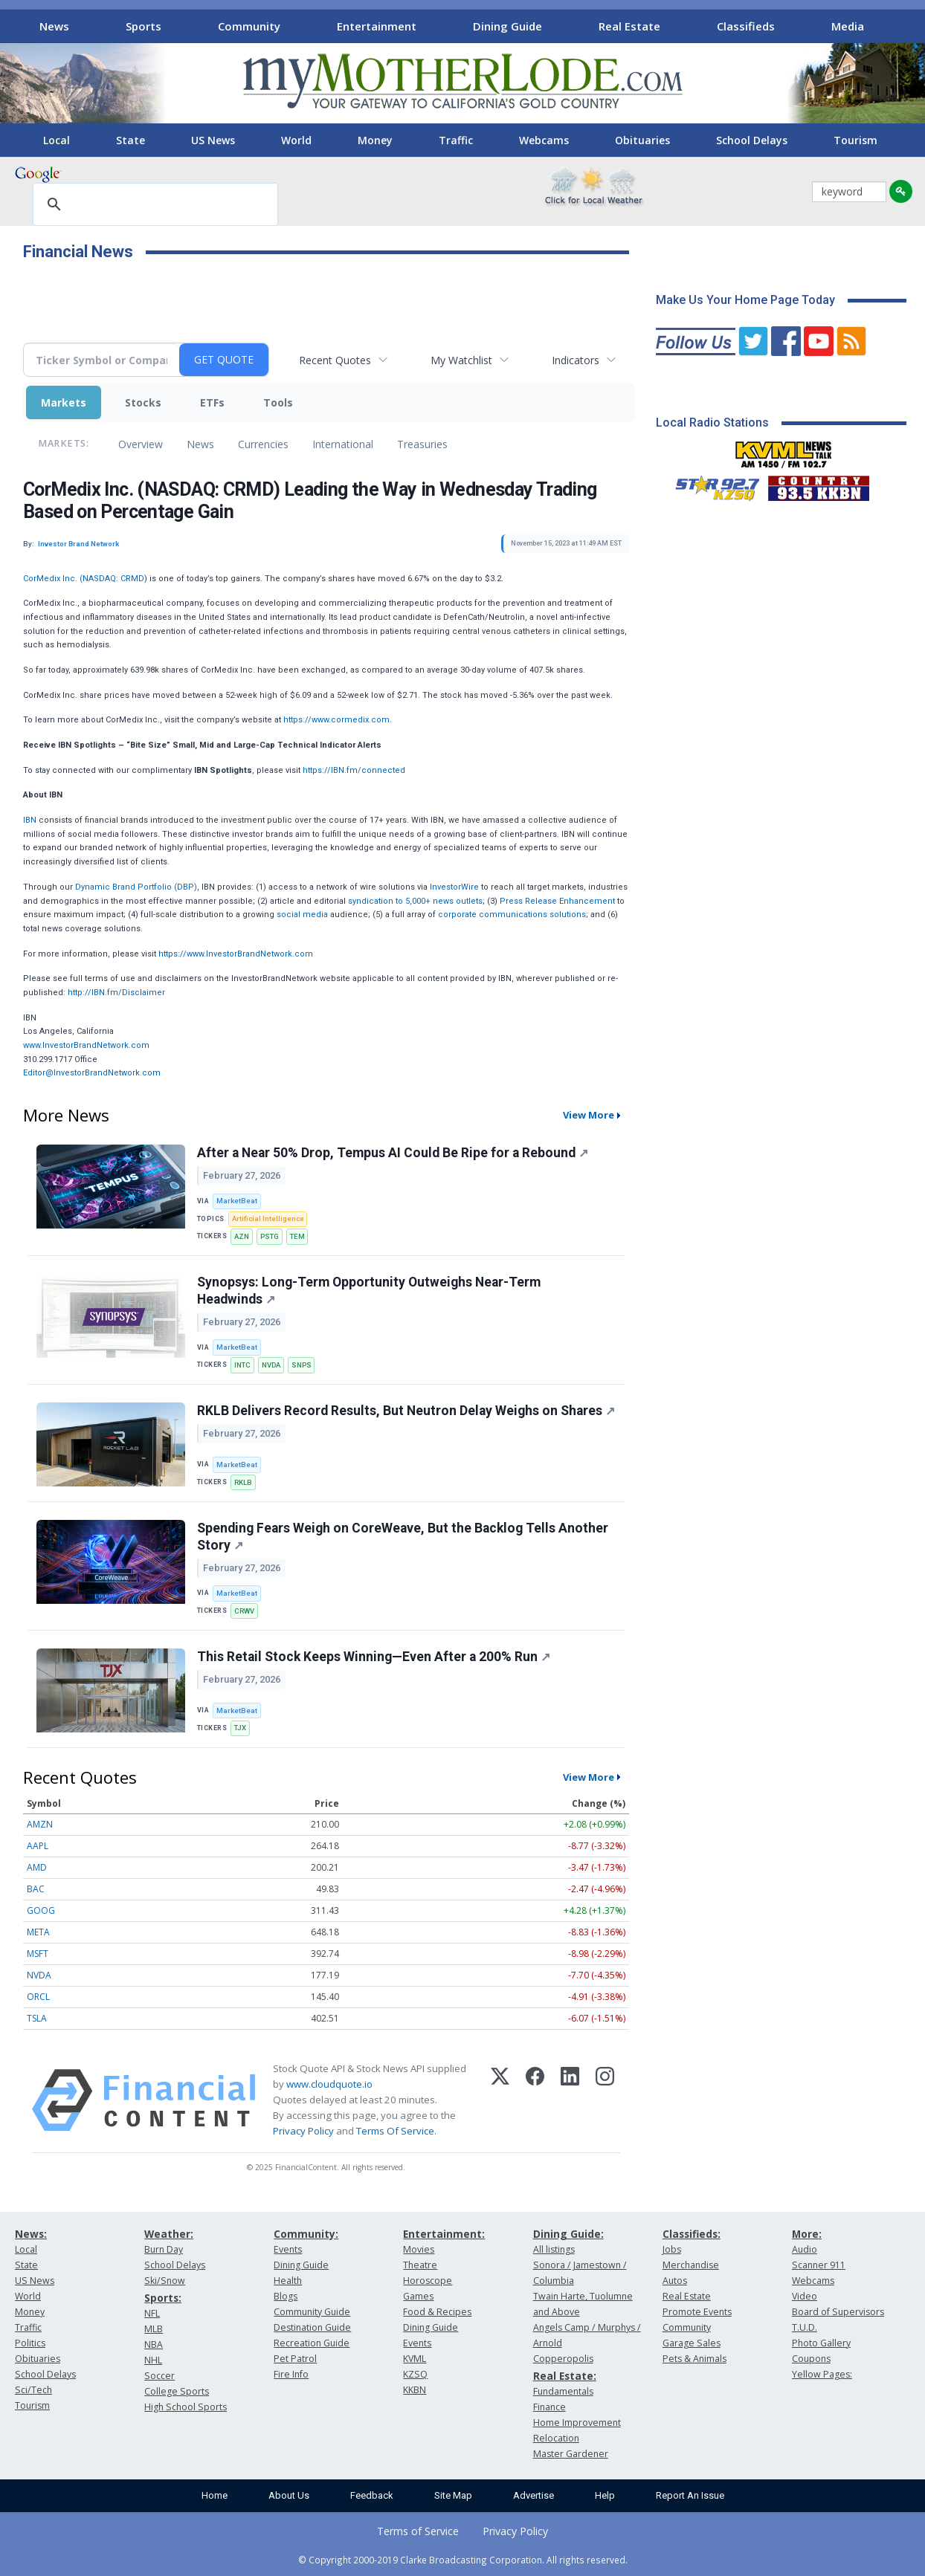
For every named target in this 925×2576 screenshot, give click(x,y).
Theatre (420, 2265)
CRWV (244, 1611)
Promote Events (697, 2311)
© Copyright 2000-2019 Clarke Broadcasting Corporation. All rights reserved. (463, 2560)
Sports (143, 26)
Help (605, 2495)
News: (31, 2234)
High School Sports (185, 2407)
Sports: (162, 2298)
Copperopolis (563, 2358)
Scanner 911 (818, 2265)
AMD (37, 1867)
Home (215, 2495)
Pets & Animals (694, 2358)
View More (588, 1115)
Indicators (575, 360)
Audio (804, 2249)
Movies (418, 2249)
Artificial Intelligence (268, 1218)
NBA (153, 2344)
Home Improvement (577, 2422)
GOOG (41, 1910)
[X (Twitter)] (500, 2100)
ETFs (212, 402)
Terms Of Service (395, 2131)
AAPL (37, 1845)
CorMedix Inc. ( (53, 578)
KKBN (414, 2390)
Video (804, 2296)
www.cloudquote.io (329, 2084)
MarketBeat (236, 1201)
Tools (278, 402)
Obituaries (642, 140)
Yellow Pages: (822, 2374)
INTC (242, 1365)
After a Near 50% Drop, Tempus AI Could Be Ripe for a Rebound (392, 1152)
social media (302, 914)
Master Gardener (570, 2453)
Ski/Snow (164, 2280)
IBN (29, 820)
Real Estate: (564, 2376)
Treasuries (422, 444)
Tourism (855, 140)
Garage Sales (692, 2343)
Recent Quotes (335, 360)
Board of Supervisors (838, 2311)
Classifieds (746, 26)
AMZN (40, 1824)
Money (375, 140)
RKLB (243, 1482)
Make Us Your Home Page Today (745, 300)
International (342, 444)
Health (288, 2280)
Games (418, 2296)
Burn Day (163, 2249)
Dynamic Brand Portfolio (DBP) (136, 887)
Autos (675, 2280)
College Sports (176, 2391)
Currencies (263, 444)
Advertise (533, 2495)
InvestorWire (454, 887)
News (54, 26)
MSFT (37, 1953)
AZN (241, 1236)
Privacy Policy (303, 2131)
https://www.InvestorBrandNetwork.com (235, 954)
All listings (554, 2249)
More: (807, 2234)
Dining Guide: (568, 2234)
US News (213, 140)
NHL (153, 2360)
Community (249, 26)
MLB (153, 2329)
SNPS (301, 1365)
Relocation (556, 2438)
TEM (297, 1236)
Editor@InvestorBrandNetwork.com (92, 1073)
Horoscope (427, 2280)
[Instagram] (605, 2100)
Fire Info (291, 2374)
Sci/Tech (33, 2390)
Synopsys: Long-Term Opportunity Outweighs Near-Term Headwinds (369, 1291)
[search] (153, 205)
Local (56, 140)
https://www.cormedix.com (336, 720)
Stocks (143, 402)
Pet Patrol (295, 2358)
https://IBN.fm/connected (354, 770)
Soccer (159, 2375)
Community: (306, 2234)
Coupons (811, 2358)
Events (288, 2249)
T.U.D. (804, 2327)
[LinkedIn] (570, 2100)
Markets (63, 402)
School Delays (751, 140)
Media (847, 26)
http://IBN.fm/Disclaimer (116, 992)
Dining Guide (507, 26)
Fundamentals (563, 2391)
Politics (30, 2343)
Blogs (285, 2296)
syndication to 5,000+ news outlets (415, 901)
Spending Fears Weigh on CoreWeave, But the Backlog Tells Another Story (402, 1537)
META (38, 1932)
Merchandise (691, 2265)
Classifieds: (692, 2234)
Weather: (168, 2234)
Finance (549, 2407)
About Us (288, 2495)
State (130, 140)
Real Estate (629, 26)
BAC (36, 1889)
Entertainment (376, 26)
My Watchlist (461, 360)
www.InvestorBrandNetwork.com (86, 1045)
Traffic (456, 140)
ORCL (38, 1996)
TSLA (37, 2018)
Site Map (453, 2495)
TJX (240, 1728)
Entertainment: (444, 2234)
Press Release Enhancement (557, 901)
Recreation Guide (311, 2343)
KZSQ (415, 2374)
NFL (152, 2313)
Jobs (672, 2249)
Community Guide (312, 2311)
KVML (414, 2358)
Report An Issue (690, 2495)
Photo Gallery (821, 2343)
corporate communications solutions (512, 914)
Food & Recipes (437, 2311)
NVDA (271, 1365)
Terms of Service (418, 2531)
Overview (140, 444)
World (296, 140)
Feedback (371, 2495)
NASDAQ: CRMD (113, 578)
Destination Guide (312, 2327)
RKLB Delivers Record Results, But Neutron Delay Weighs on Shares (406, 1410)
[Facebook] (535, 2100)
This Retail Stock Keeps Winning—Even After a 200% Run (373, 1656)
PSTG (269, 1236)
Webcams (544, 140)
